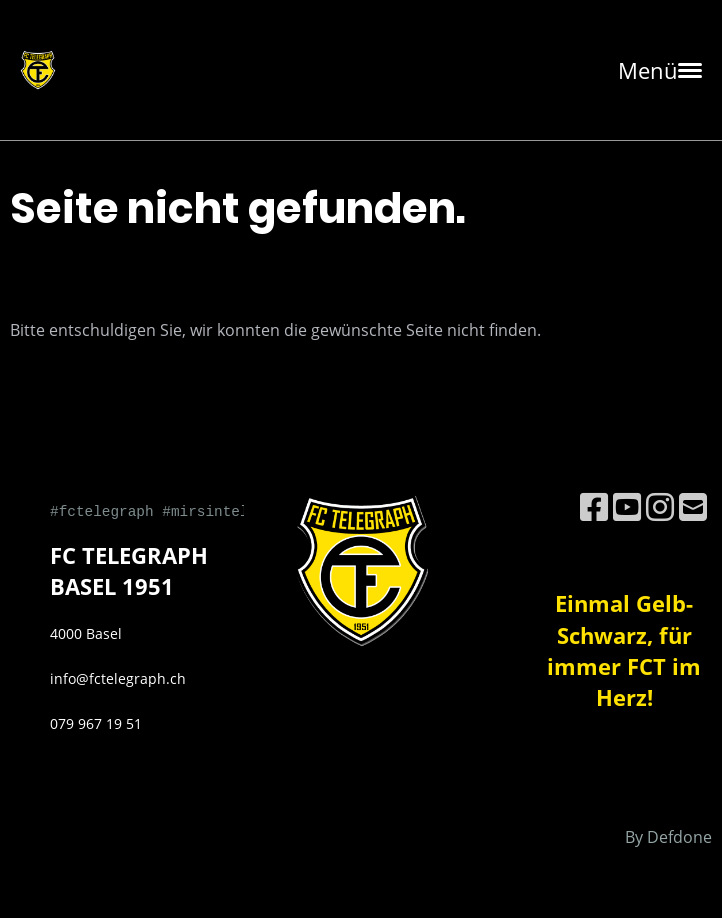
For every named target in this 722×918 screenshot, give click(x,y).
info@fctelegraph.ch (118, 678)
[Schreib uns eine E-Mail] (693, 506)
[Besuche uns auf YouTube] (627, 506)
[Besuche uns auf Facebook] (594, 506)
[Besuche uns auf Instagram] (660, 506)
